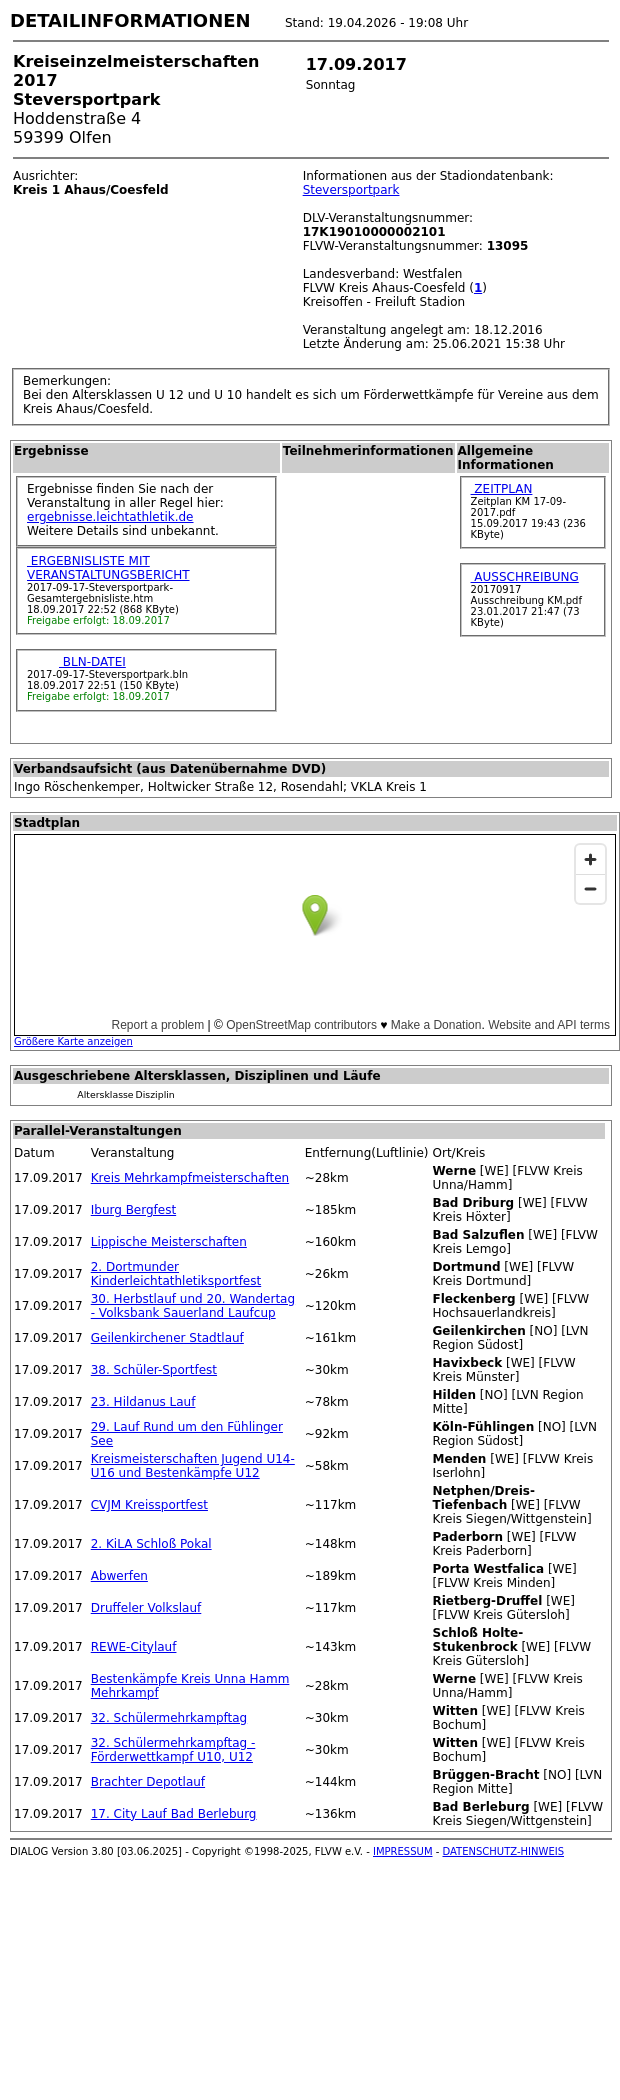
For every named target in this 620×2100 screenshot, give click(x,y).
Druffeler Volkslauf (146, 1608)
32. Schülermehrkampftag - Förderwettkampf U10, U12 (173, 1750)
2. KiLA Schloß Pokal (151, 1544)
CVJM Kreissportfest (149, 1505)
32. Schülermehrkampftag (169, 1718)
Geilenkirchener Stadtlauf (167, 1338)
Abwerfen (119, 1576)
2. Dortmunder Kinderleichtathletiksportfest (176, 1274)
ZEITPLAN (502, 489)
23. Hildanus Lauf (143, 1402)
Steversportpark (351, 190)
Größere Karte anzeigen (73, 1041)
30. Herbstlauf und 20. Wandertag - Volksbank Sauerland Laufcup (193, 1306)
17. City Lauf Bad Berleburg (174, 1814)
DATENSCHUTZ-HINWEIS (504, 1851)
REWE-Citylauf (134, 1647)
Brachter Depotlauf (148, 1782)
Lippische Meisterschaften (169, 1242)
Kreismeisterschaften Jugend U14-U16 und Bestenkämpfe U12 (193, 1466)
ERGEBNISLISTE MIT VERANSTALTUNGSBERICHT (108, 568)
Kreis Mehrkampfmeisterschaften (190, 1178)
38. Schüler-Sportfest (154, 1370)
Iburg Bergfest (133, 1210)
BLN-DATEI (92, 662)
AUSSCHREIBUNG (525, 577)
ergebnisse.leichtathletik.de (110, 517)
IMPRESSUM (403, 1851)
